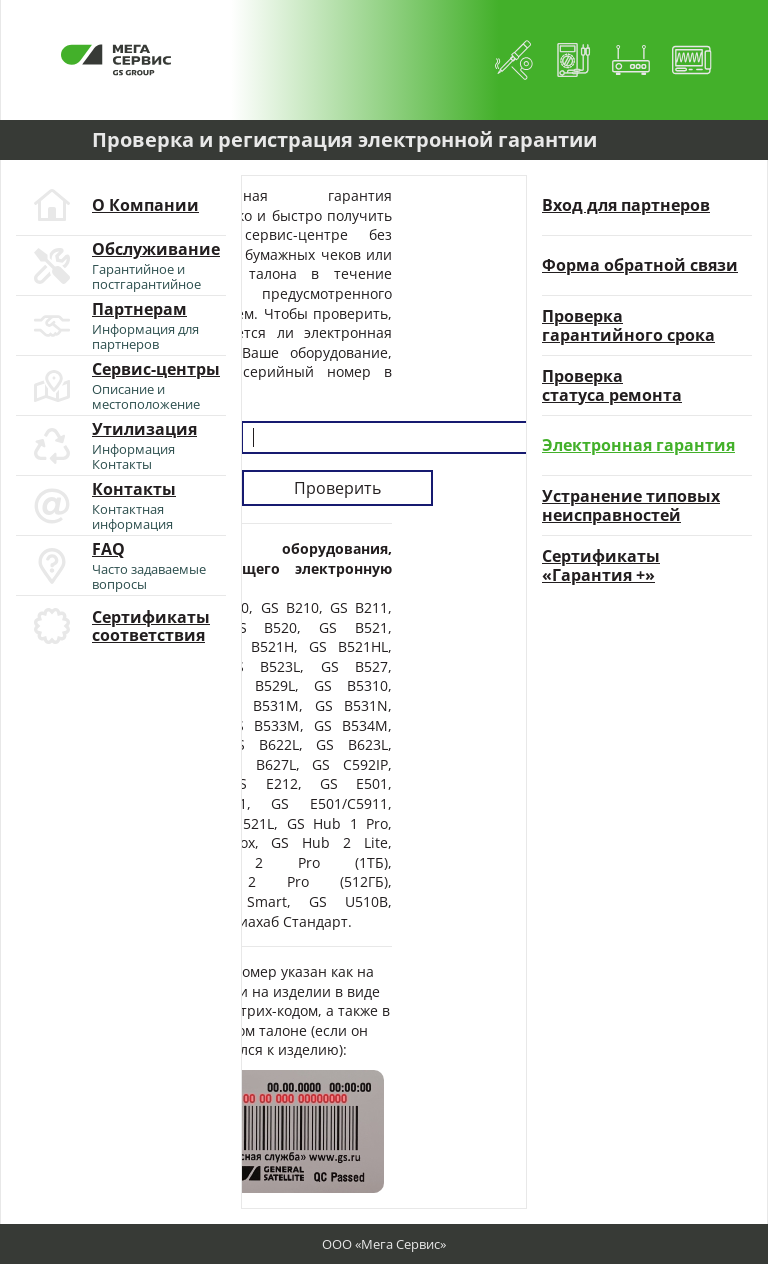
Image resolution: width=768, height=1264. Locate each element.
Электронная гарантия (638, 445)
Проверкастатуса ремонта (612, 385)
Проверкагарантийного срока (628, 325)
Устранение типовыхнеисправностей (631, 505)
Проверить (337, 488)
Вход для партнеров (626, 205)
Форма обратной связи (640, 265)
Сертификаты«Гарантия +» (601, 565)
